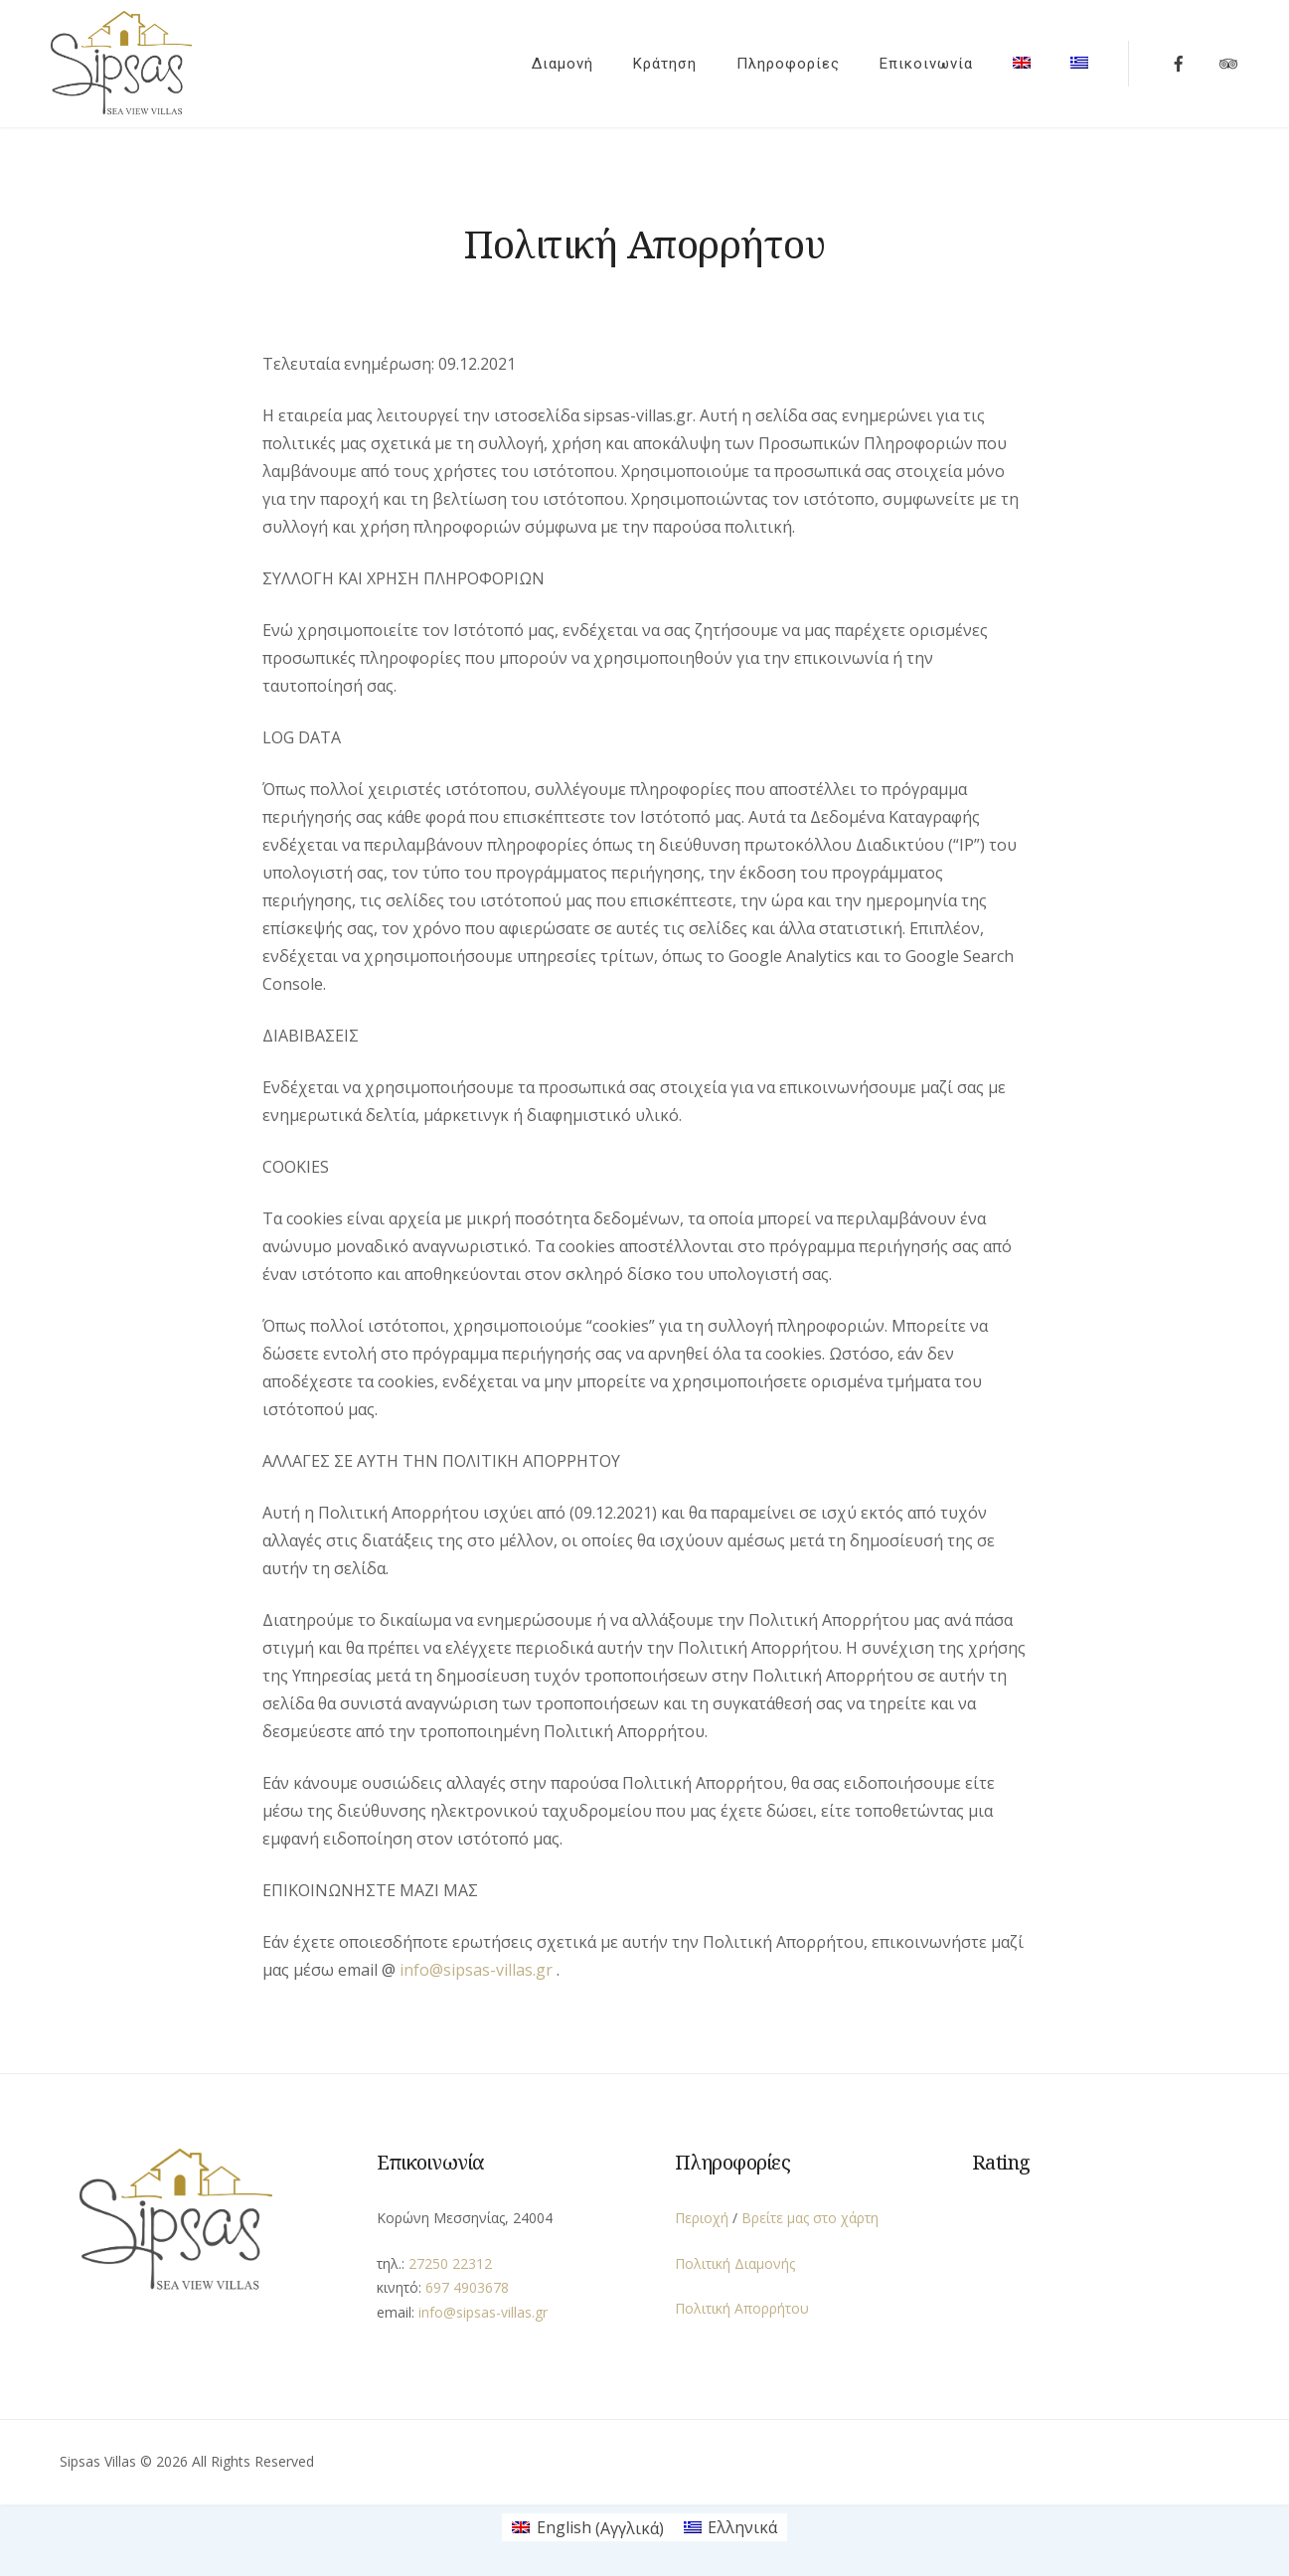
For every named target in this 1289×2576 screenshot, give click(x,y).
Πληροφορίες (779, 62)
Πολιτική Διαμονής (735, 2259)
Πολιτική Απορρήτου (742, 2304)
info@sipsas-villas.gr (476, 1966)
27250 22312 (450, 2259)
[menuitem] (1013, 58)
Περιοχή (701, 2213)
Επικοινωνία (917, 62)
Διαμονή (553, 62)
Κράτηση (656, 62)
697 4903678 (467, 2283)
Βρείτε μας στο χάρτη (810, 2213)
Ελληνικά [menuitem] (742, 2524)
